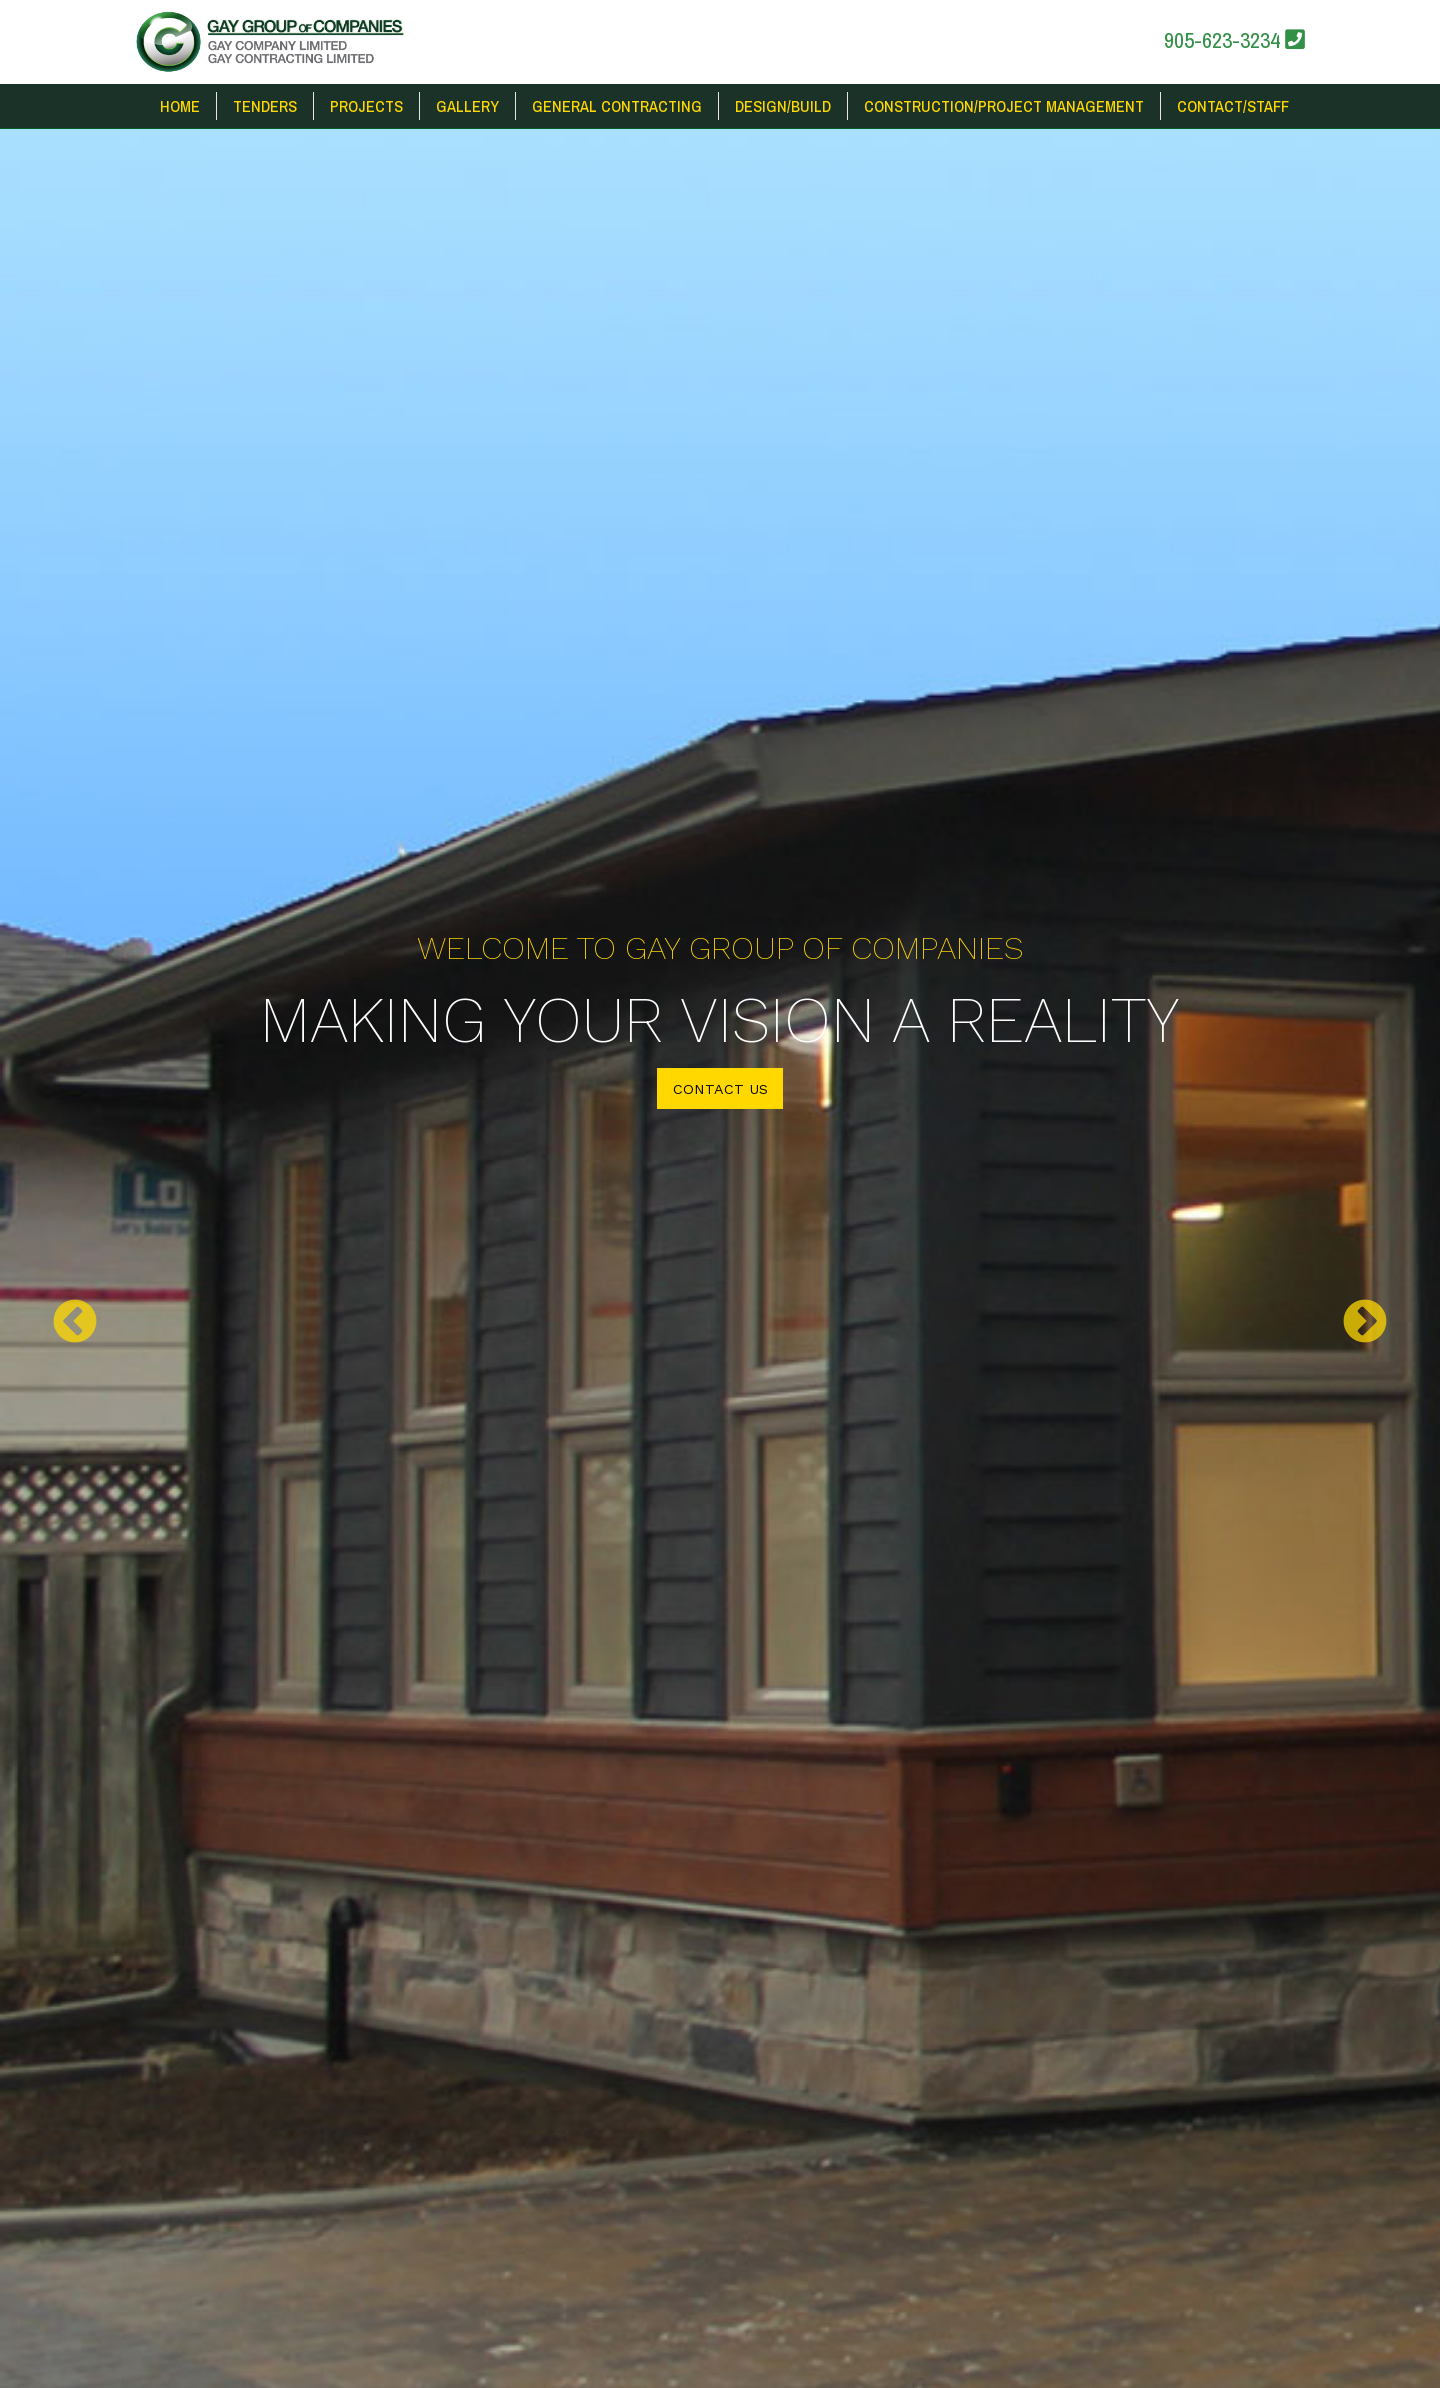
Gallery (467, 106)
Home (180, 106)
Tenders (265, 106)
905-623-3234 (1234, 40)
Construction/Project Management (1004, 106)
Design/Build (783, 106)
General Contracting (617, 106)
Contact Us (720, 1089)
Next (1365, 1323)
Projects (366, 106)
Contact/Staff (1233, 106)
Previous (75, 1323)
